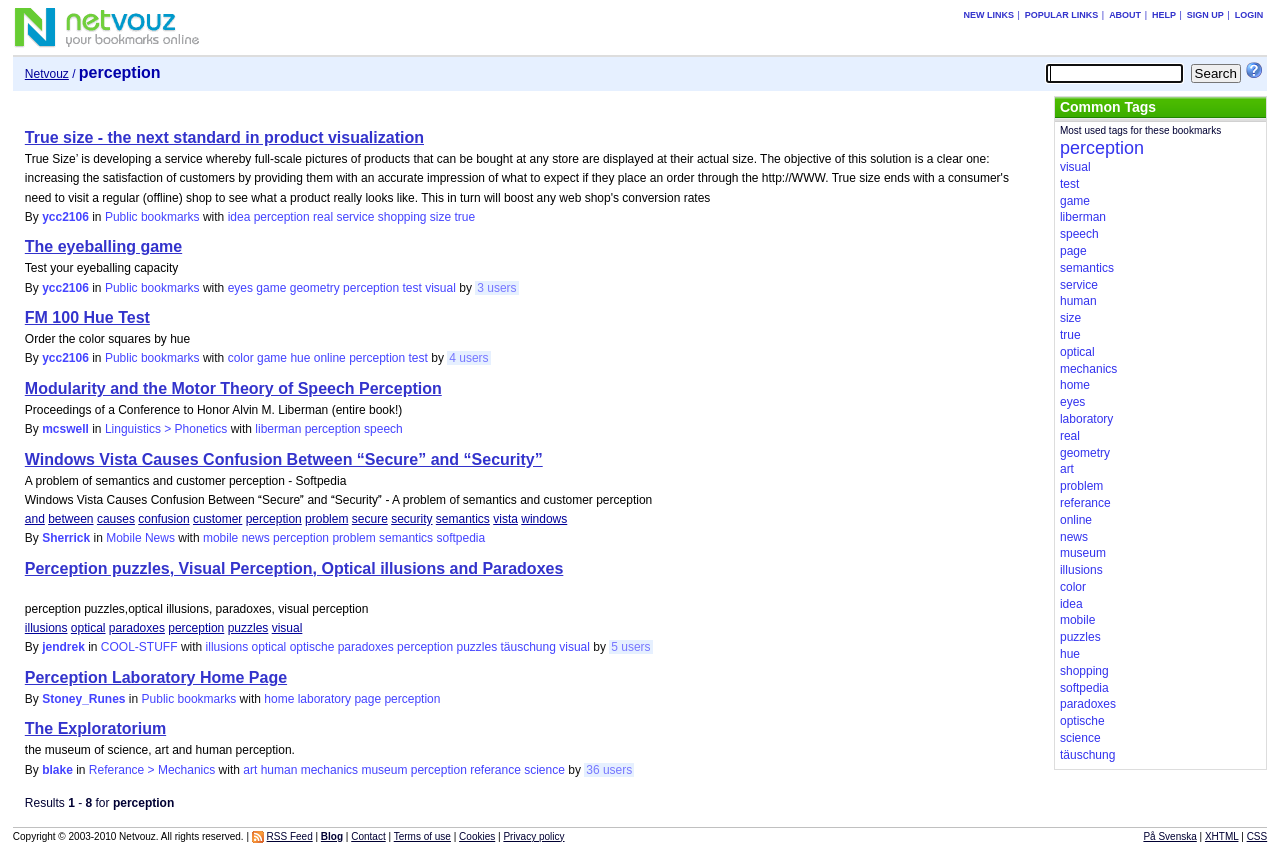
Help (1164, 15)
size (440, 217)
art (250, 770)
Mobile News (140, 538)
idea (239, 217)
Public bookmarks (152, 217)
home (279, 699)
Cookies (477, 836)
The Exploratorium (95, 728)
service (355, 217)
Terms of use (422, 836)
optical (88, 628)
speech (383, 429)
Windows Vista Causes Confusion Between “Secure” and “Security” (284, 459)
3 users (496, 288)
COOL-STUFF (139, 647)
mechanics (329, 770)
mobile (220, 538)
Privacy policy (533, 836)
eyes (240, 288)
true (465, 217)
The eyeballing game (103, 246)
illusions (46, 628)
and (35, 519)
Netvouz (47, 74)
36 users (609, 770)
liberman (278, 429)
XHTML (1222, 836)
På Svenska (1169, 836)
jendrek (63, 647)
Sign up (1205, 15)
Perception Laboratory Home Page (156, 677)
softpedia (460, 538)
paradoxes (137, 628)
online (330, 358)
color (241, 358)
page (367, 699)
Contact (368, 836)
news (256, 538)
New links (988, 15)
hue (300, 358)
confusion (163, 519)
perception (282, 217)
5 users (630, 647)
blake (57, 770)
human (279, 770)
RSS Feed (290, 836)
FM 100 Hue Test (87, 317)
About (1125, 15)
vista (505, 519)
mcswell (65, 429)
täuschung (527, 647)
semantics (463, 519)
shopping (402, 217)
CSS (1257, 836)
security (411, 519)
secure (370, 519)
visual (440, 288)
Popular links (1062, 15)
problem (326, 519)
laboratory (324, 699)
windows (544, 519)
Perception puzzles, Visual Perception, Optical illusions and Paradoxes (294, 568)
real (323, 217)
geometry (315, 288)
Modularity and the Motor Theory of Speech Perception (233, 388)
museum (384, 770)
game (271, 288)
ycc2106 (65, 217)
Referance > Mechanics (152, 770)
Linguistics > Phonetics (166, 429)
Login (1249, 15)
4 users (468, 358)
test (411, 288)
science (544, 770)
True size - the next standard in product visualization (224, 137)
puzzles (248, 628)
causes (116, 519)
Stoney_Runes (83, 699)
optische (312, 647)
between (70, 519)
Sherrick (66, 538)
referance (495, 770)
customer (217, 519)
